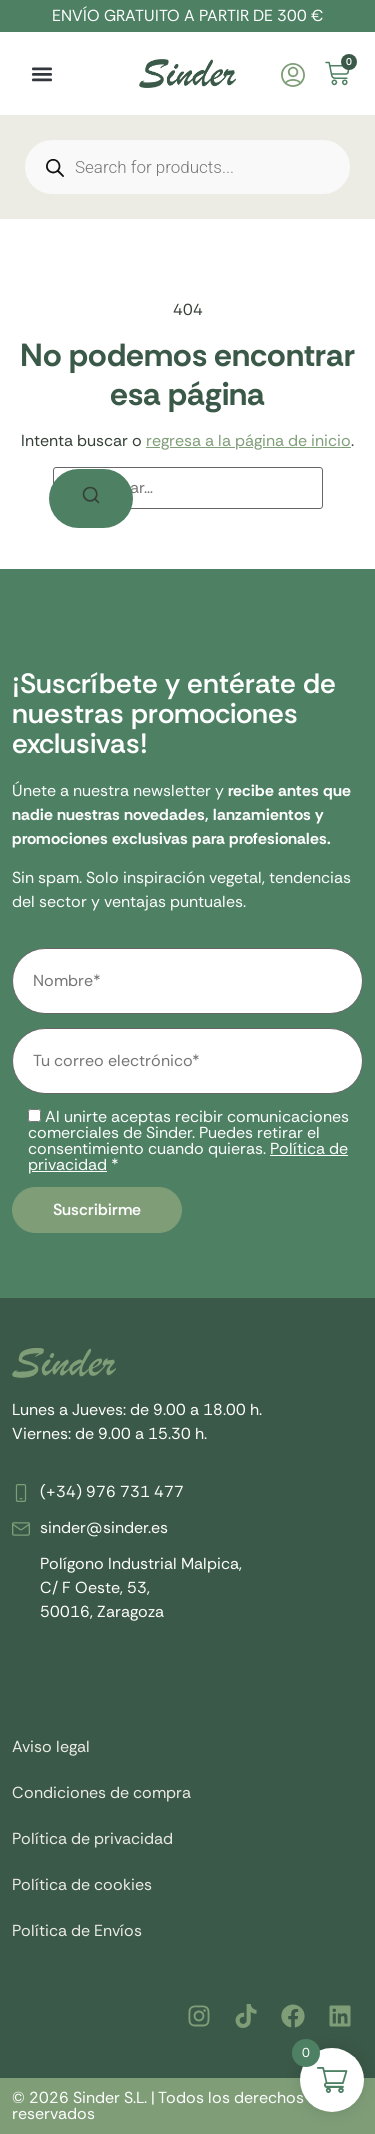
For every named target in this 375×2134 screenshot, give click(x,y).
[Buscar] (91, 498)
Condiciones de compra (101, 1792)
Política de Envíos (77, 1930)
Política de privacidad (92, 1838)
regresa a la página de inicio (248, 440)
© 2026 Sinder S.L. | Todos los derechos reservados (158, 2105)
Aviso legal (51, 1746)
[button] (41, 73)
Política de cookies (82, 1884)
